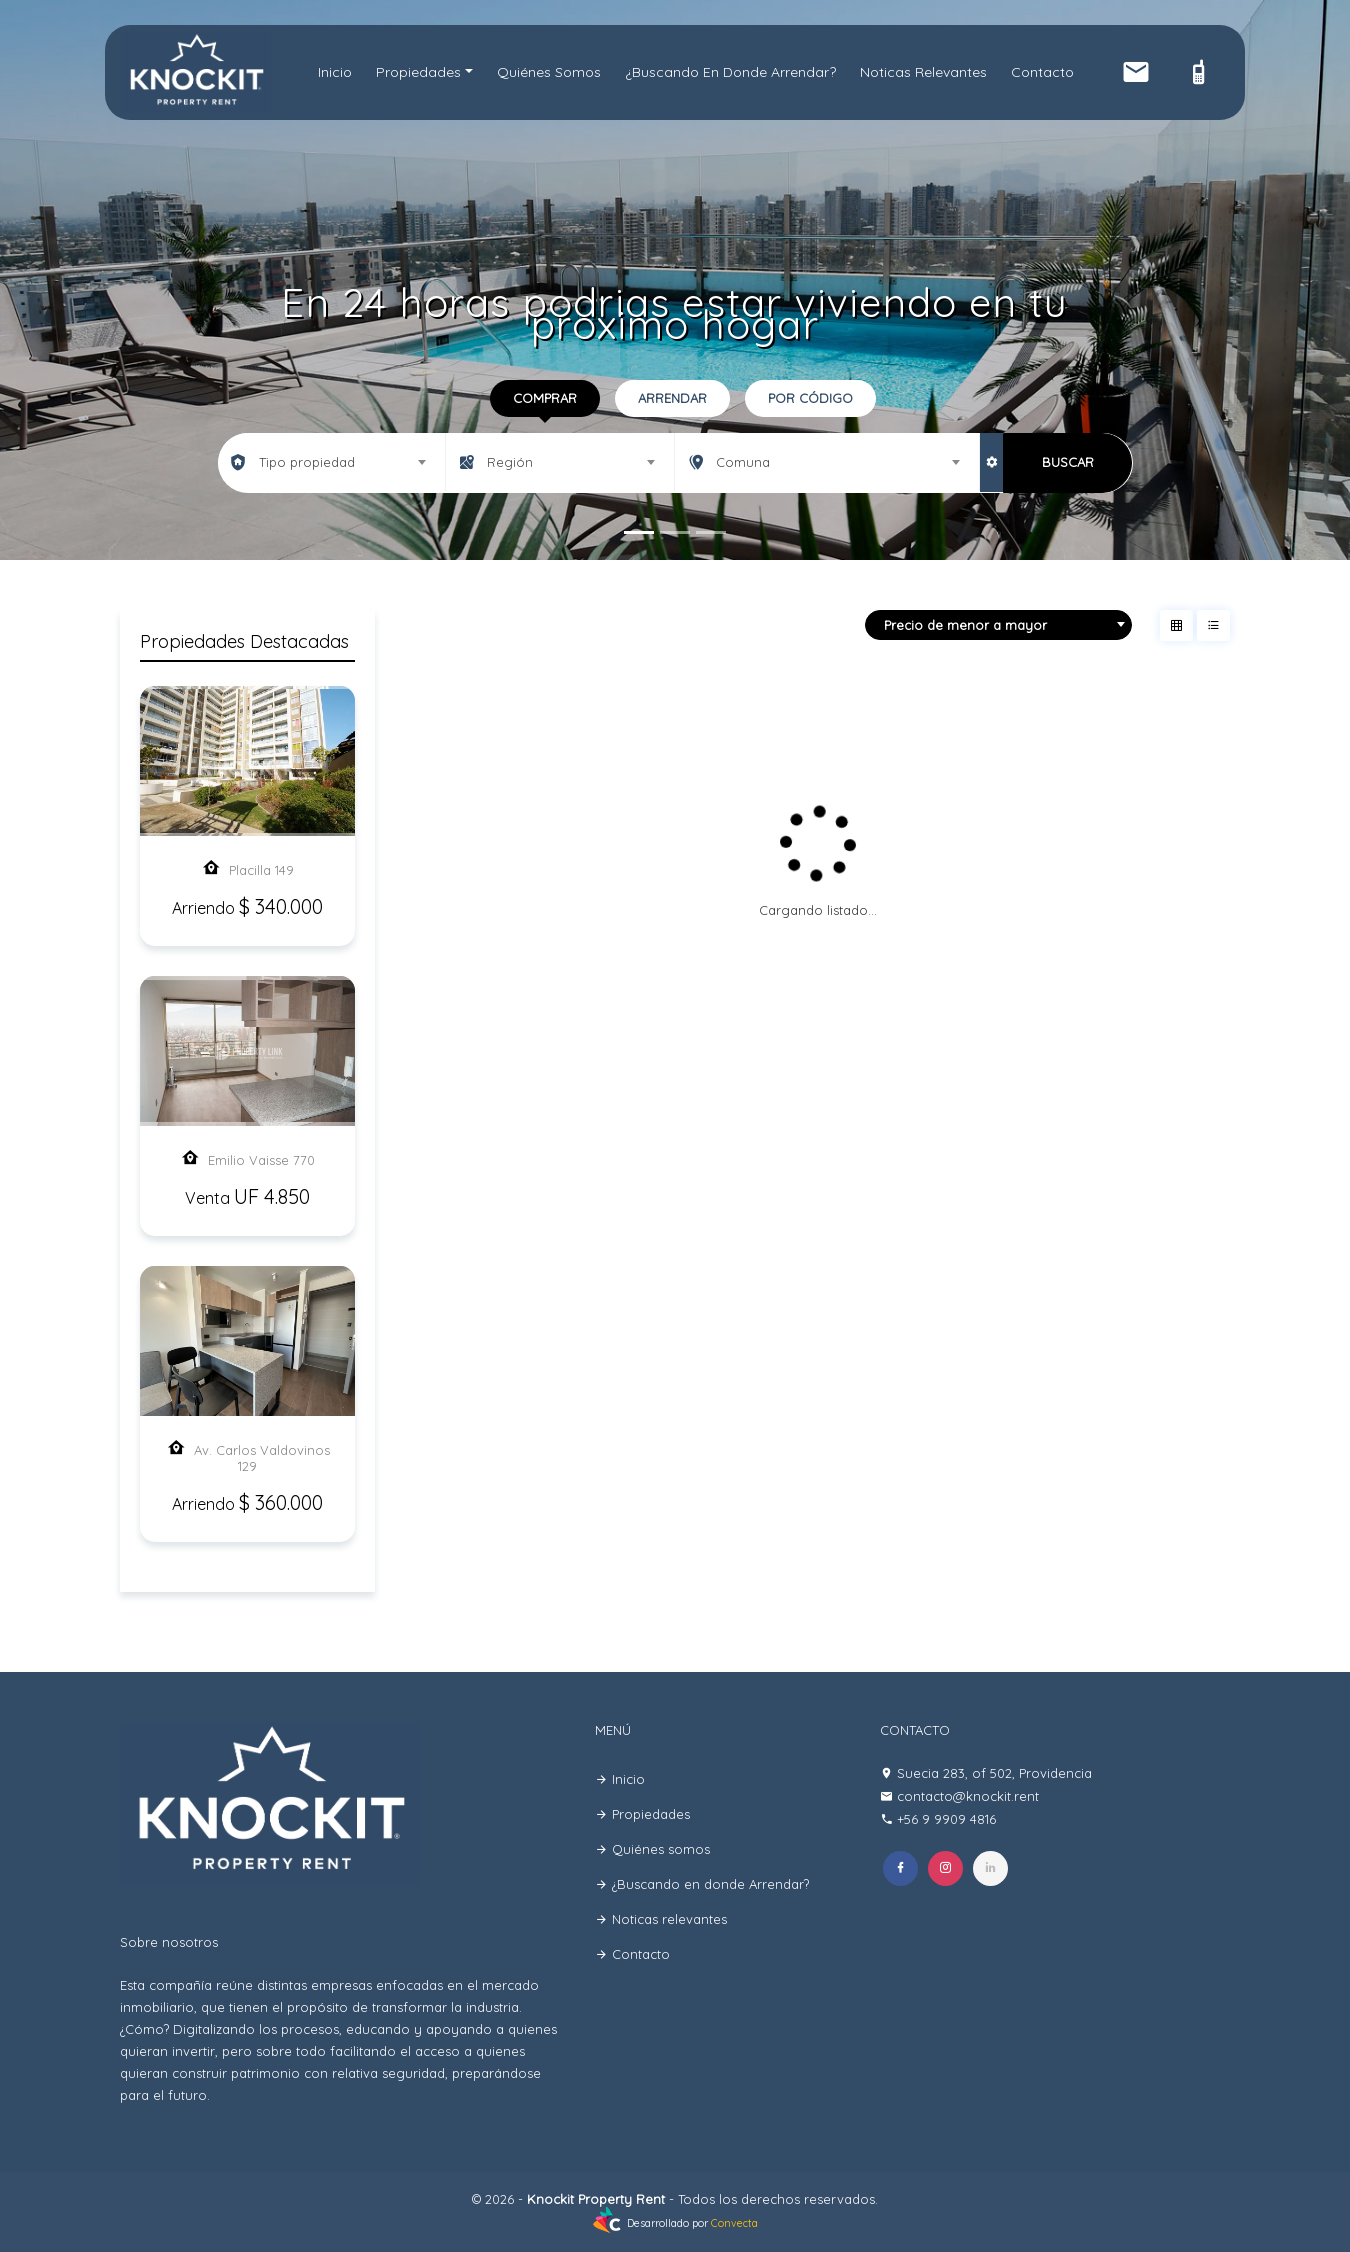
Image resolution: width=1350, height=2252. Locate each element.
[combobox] (332, 462)
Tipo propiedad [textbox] (307, 462)
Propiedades (418, 72)
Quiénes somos (549, 72)
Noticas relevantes (923, 72)
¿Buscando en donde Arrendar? (730, 72)
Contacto (1042, 72)
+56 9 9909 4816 (946, 1819)
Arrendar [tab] (672, 398)
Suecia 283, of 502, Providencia (994, 1773)
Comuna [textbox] (743, 462)
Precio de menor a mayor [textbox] (965, 625)
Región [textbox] (510, 462)
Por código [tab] (810, 398)
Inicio (335, 72)
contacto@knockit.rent (968, 1796)
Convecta (734, 2223)
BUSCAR (1068, 462)
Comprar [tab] (545, 398)
